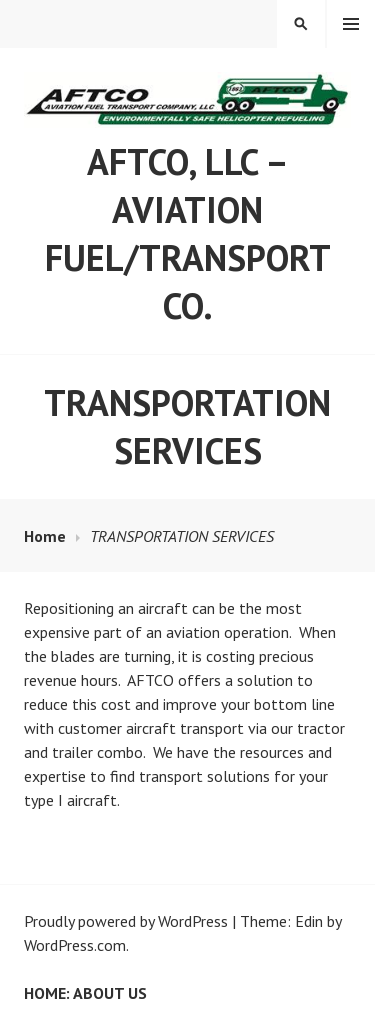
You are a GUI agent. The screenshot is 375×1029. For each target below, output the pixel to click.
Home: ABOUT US (85, 993)
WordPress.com (75, 945)
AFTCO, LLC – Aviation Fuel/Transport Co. (188, 233)
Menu (351, 24)
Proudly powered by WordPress (126, 921)
